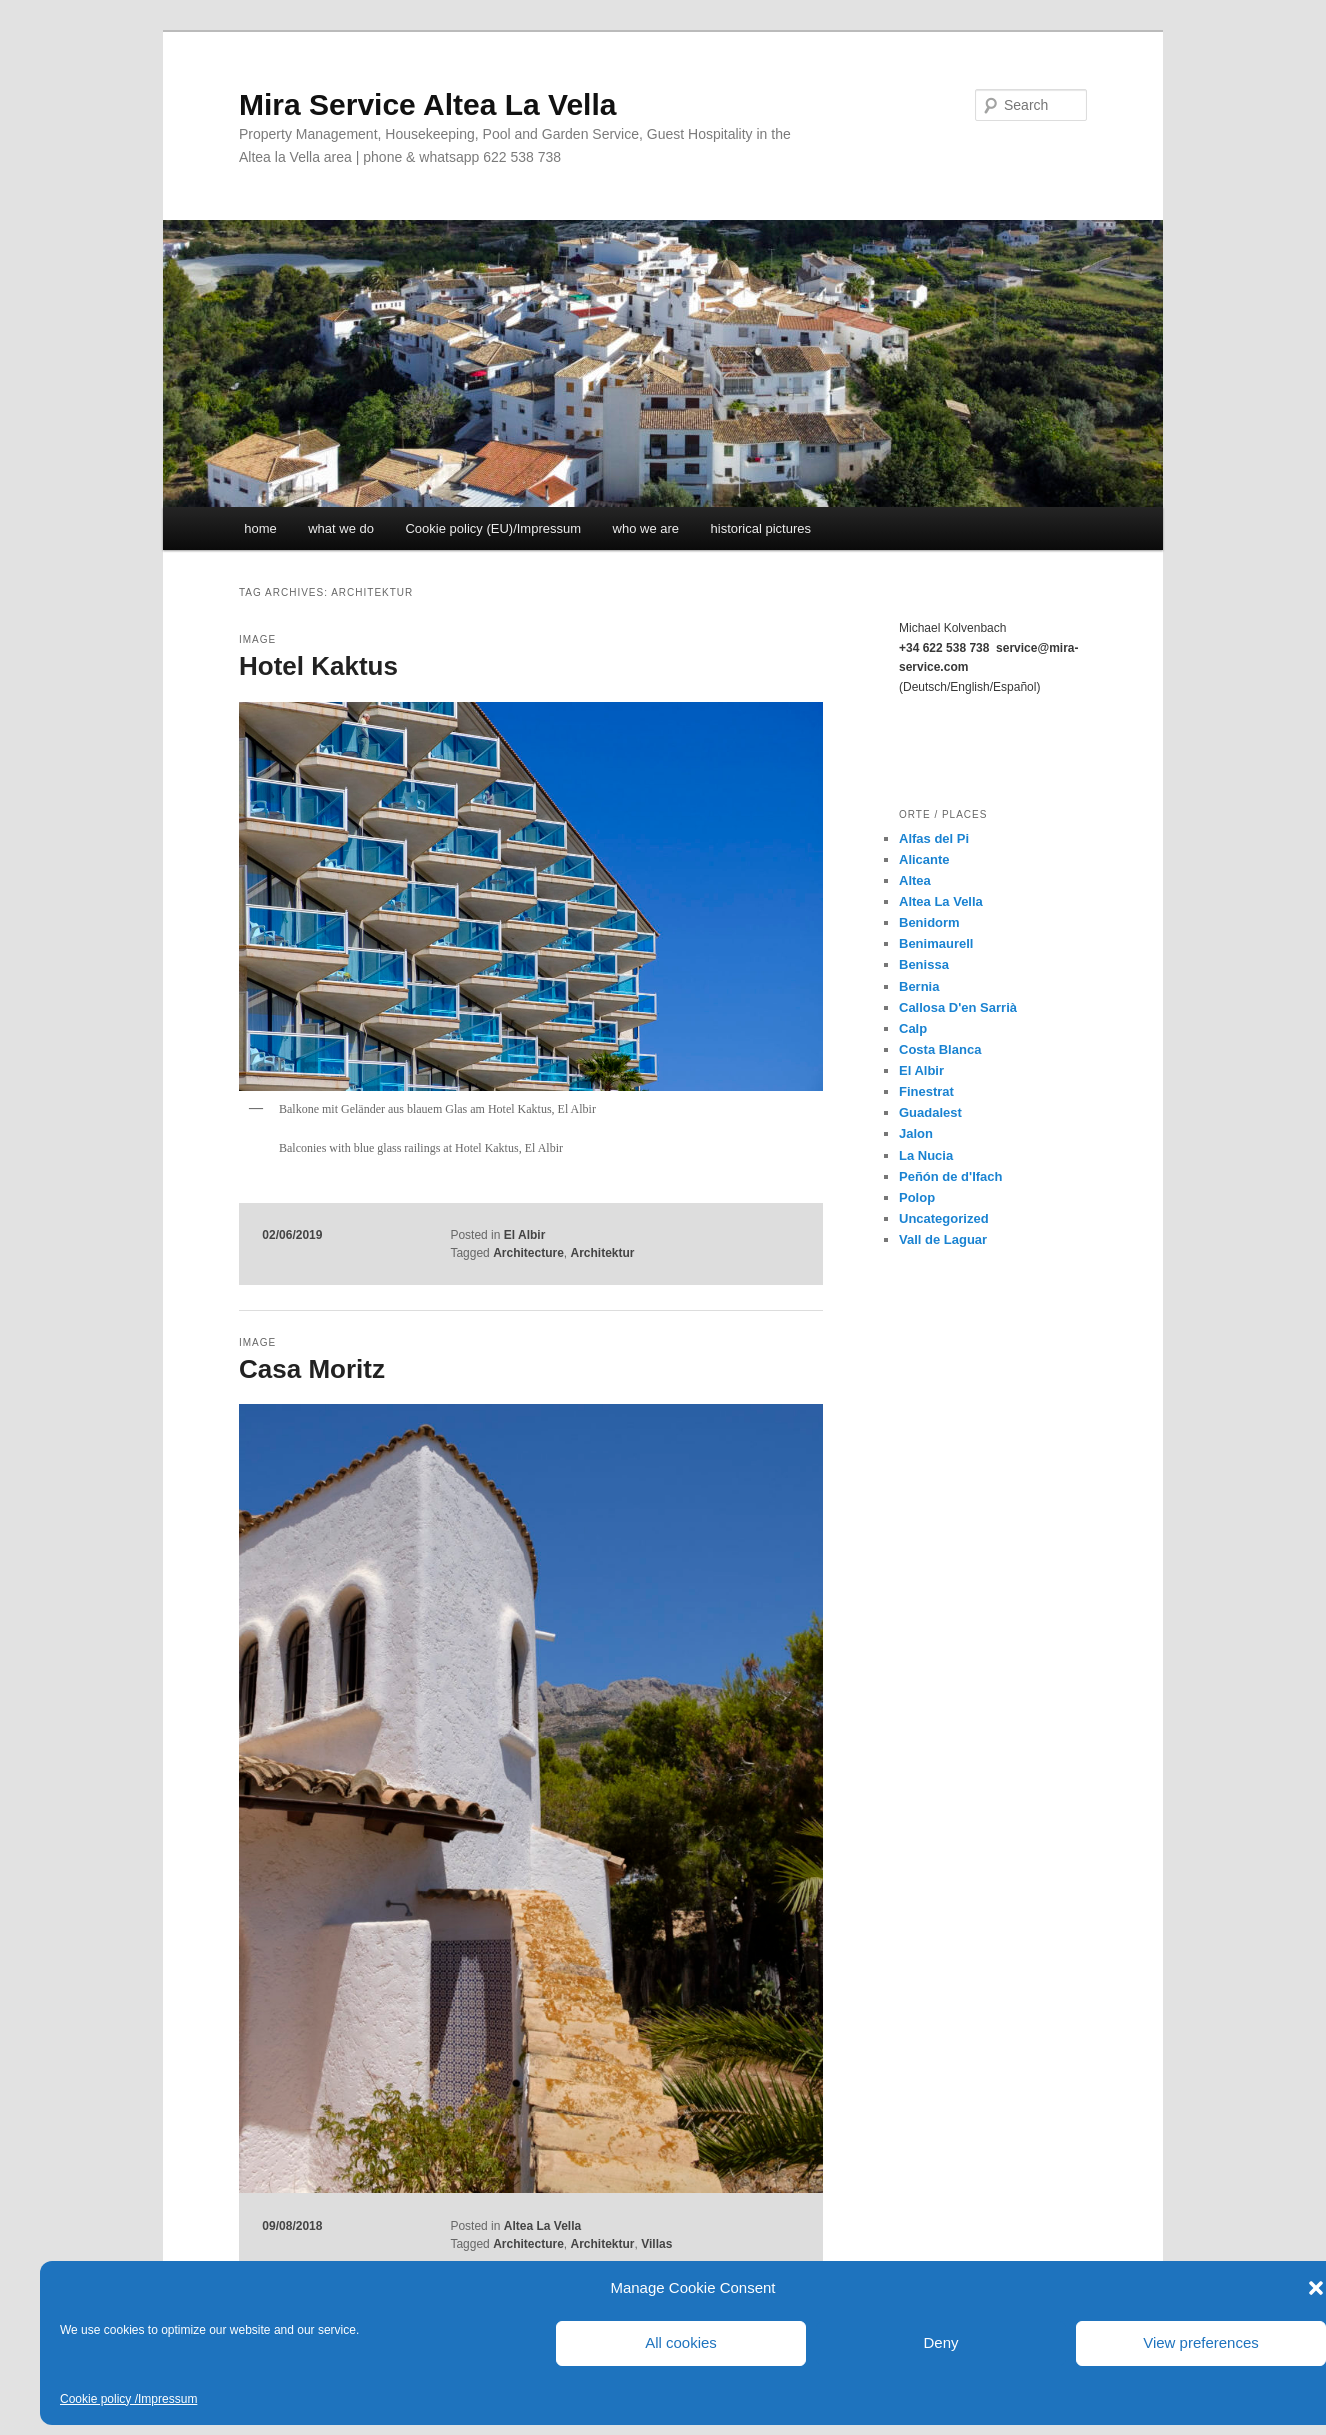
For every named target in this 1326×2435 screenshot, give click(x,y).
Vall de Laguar (943, 1239)
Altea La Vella (542, 2226)
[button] (1316, 2288)
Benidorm (929, 922)
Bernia (919, 986)
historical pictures (761, 528)
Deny (940, 2342)
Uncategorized (944, 1218)
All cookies (681, 2342)
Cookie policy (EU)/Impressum (493, 528)
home (260, 528)
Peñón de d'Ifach (951, 1176)
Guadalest (930, 1112)
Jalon (916, 1133)
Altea (915, 880)
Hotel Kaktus (318, 666)
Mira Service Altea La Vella (427, 104)
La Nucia (926, 1155)
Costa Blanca (940, 1049)
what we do (341, 528)
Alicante (924, 859)
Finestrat (926, 1091)
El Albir (525, 1235)
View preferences (1201, 2342)
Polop (917, 1197)
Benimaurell (936, 943)
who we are (646, 528)
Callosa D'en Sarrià (958, 1007)
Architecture (528, 1253)
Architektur (602, 1253)
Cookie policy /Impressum (128, 2399)
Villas (656, 2244)
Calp (913, 1028)
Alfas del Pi (934, 838)
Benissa (924, 964)
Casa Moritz (312, 1369)
